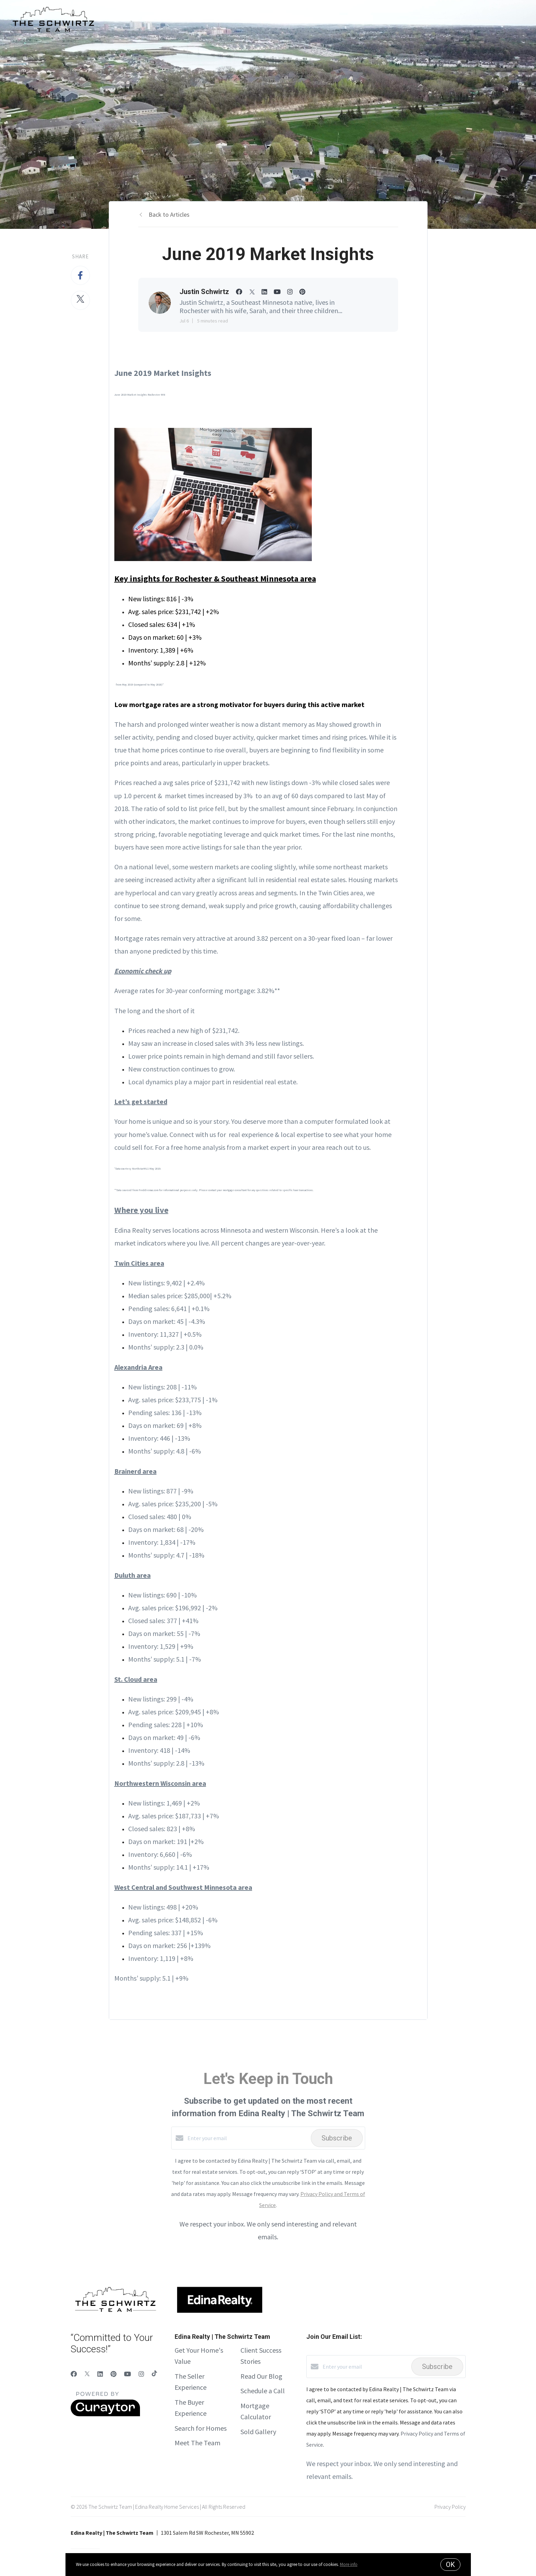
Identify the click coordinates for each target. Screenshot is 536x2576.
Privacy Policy (450, 2506)
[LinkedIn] (100, 2374)
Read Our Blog (261, 2376)
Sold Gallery (258, 2431)
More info (349, 2564)
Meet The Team (197, 2442)
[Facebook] (74, 2374)
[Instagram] (141, 2374)
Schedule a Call (262, 2390)
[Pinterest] (113, 2374)
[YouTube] (127, 2374)
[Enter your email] (247, 2138)
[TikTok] (154, 2374)
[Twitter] (87, 2374)
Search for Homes (201, 2428)
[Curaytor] (105, 2414)
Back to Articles (169, 214)
